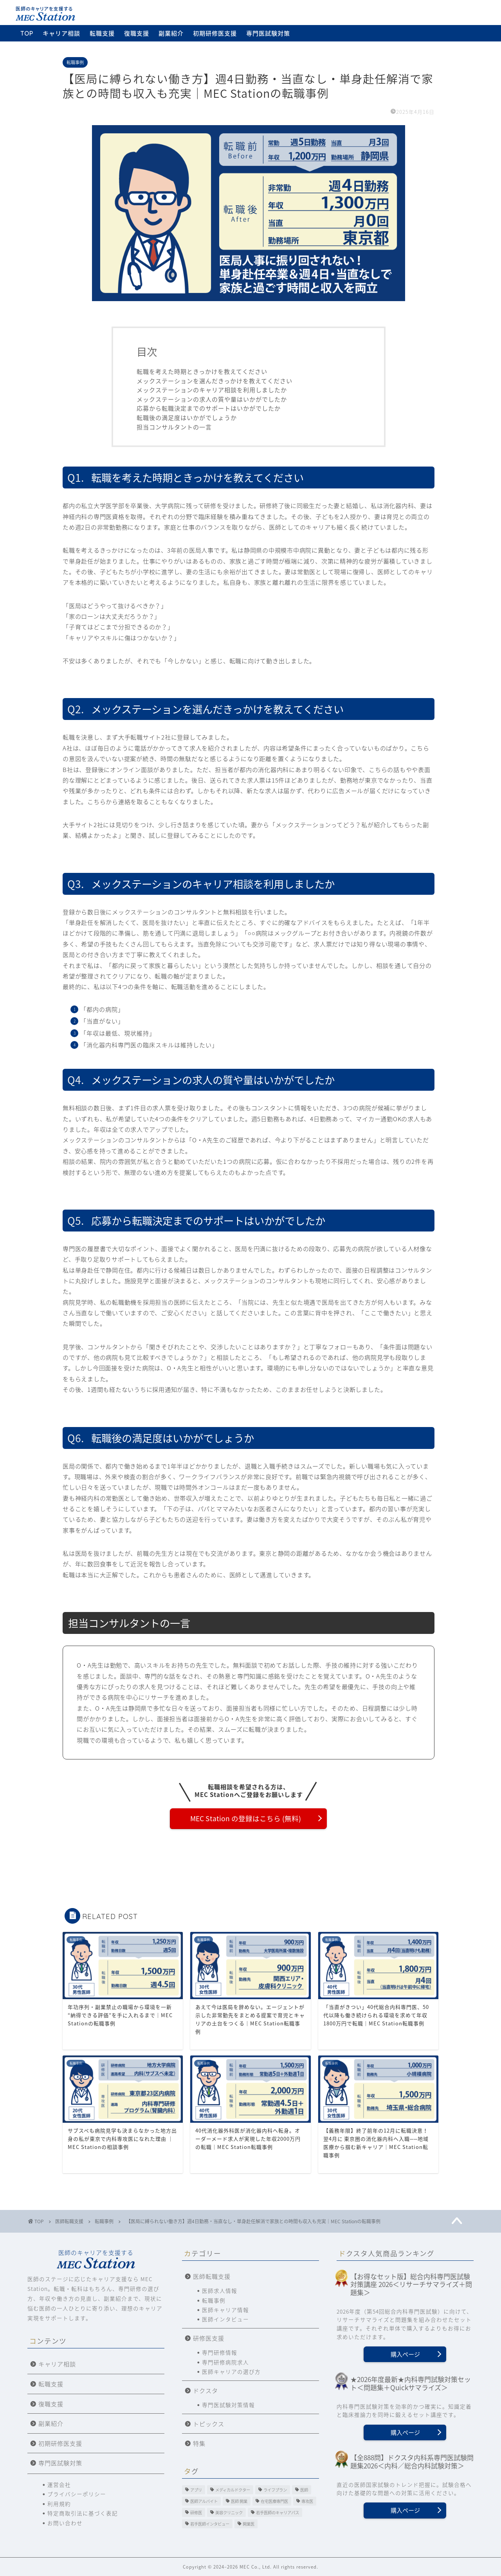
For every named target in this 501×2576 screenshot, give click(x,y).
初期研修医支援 (215, 33)
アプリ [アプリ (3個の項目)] (196, 2490)
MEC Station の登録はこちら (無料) (245, 1818)
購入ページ (405, 2354)
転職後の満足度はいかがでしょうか (187, 417)
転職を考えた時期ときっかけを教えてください (202, 371)
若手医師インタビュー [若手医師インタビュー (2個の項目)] (209, 2524)
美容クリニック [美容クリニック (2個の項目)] (229, 2512)
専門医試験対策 (268, 33)
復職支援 (136, 33)
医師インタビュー (225, 2319)
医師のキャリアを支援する (96, 2258)
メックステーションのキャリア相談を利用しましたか (212, 389)
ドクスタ (205, 2390)
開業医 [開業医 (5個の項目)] (248, 2524)
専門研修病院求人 (225, 2362)
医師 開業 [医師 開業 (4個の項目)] (239, 2501)
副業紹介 (171, 33)
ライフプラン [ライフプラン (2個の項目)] (275, 2490)
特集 (199, 2443)
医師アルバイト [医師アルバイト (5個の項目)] (204, 2501)
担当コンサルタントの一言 (174, 426)
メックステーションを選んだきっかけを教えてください (214, 380)
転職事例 (75, 62)
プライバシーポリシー (76, 2494)
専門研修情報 (219, 2352)
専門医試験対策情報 (228, 2405)
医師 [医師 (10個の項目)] (304, 2490)
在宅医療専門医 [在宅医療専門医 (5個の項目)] (274, 2501)
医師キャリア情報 (225, 2310)
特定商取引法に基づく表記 (82, 2513)
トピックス (208, 2423)
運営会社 (59, 2484)
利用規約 (59, 2504)
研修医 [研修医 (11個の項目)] (196, 2512)
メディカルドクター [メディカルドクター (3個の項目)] (232, 2490)
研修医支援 (208, 2338)
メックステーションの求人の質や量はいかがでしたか (212, 399)
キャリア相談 (61, 33)
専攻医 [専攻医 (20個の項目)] (307, 2501)
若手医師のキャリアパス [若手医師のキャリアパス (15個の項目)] (277, 2512)
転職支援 (102, 33)
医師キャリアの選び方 (231, 2371)
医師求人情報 (219, 2290)
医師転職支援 (212, 2276)
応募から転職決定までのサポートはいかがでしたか (209, 408)
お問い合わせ (65, 2523)
